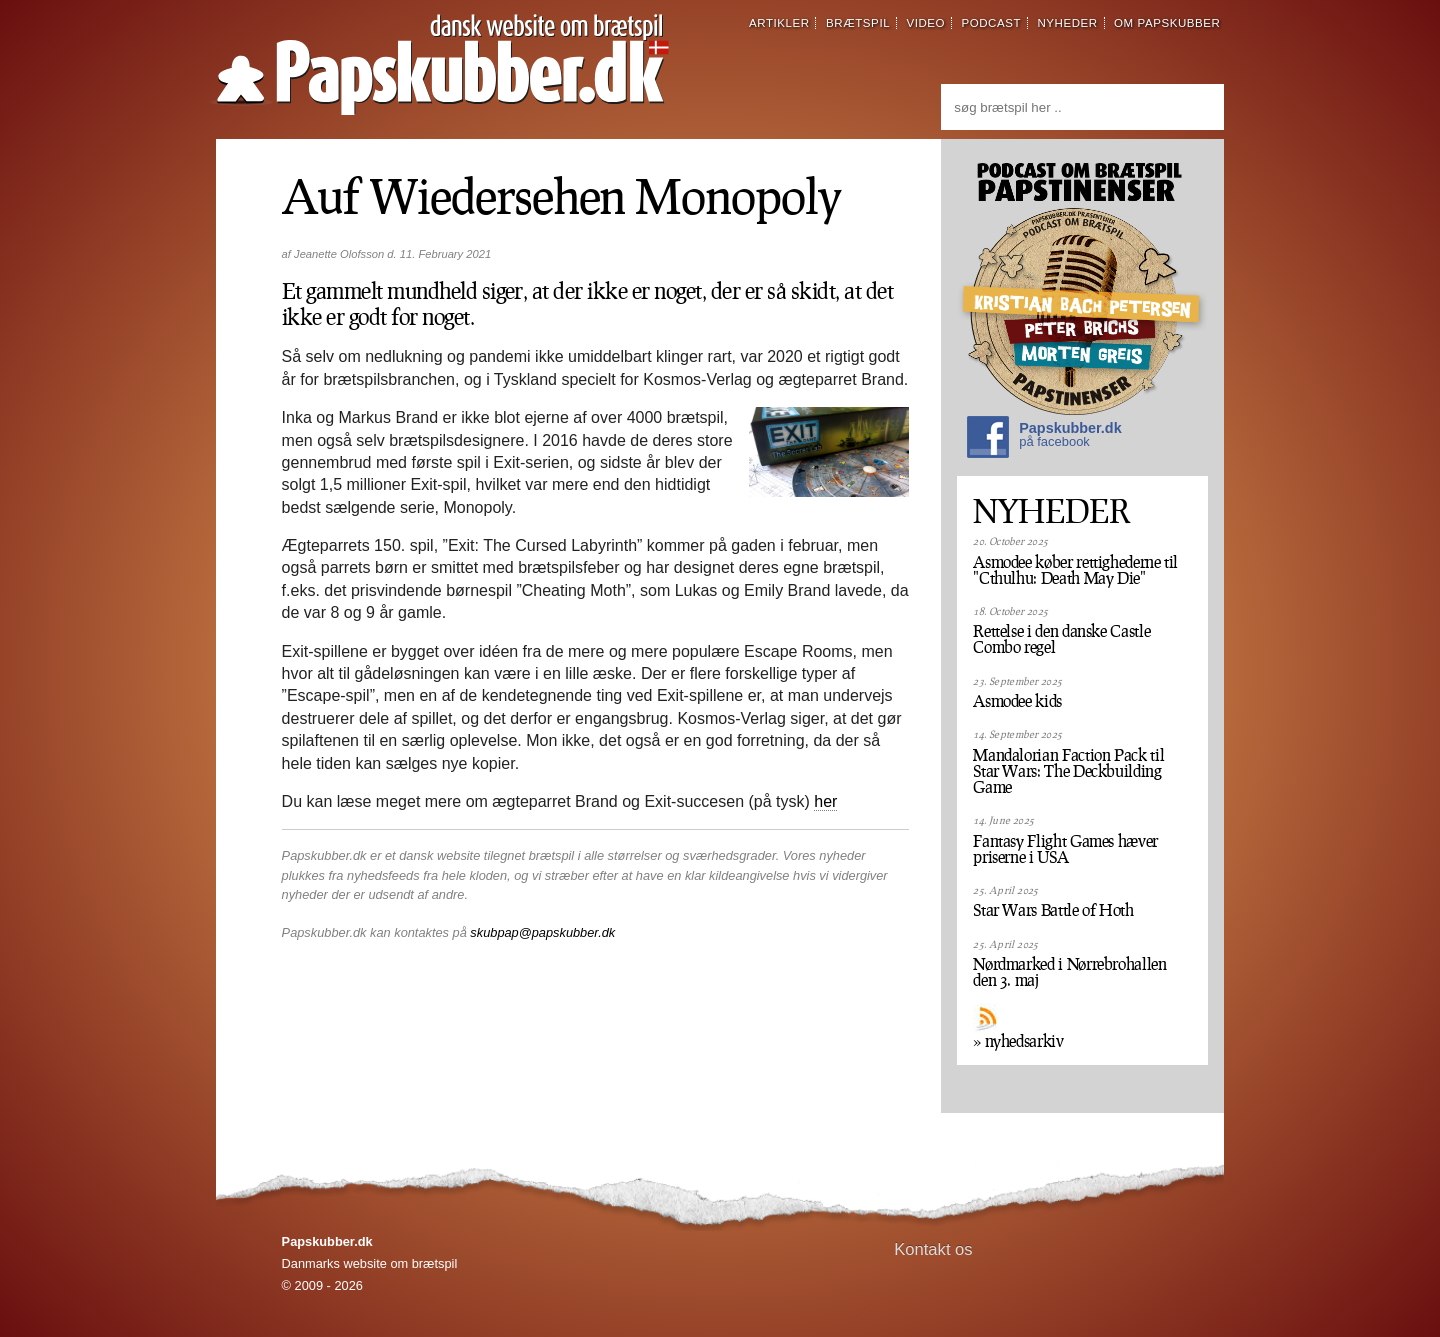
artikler (779, 23)
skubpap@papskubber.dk (542, 932)
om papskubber (1167, 23)
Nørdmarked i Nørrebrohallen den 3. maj (1069, 972)
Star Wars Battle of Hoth (1053, 910)
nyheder (1067, 23)
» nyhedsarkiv (1018, 1041)
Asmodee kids (1017, 701)
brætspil (858, 23)
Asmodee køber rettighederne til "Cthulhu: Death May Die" (1075, 570)
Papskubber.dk (1044, 439)
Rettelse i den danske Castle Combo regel (1061, 639)
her (825, 801)
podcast (991, 23)
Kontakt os (933, 1249)
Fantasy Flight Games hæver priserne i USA (1065, 849)
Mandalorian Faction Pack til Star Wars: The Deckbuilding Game (1068, 771)
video (925, 23)
